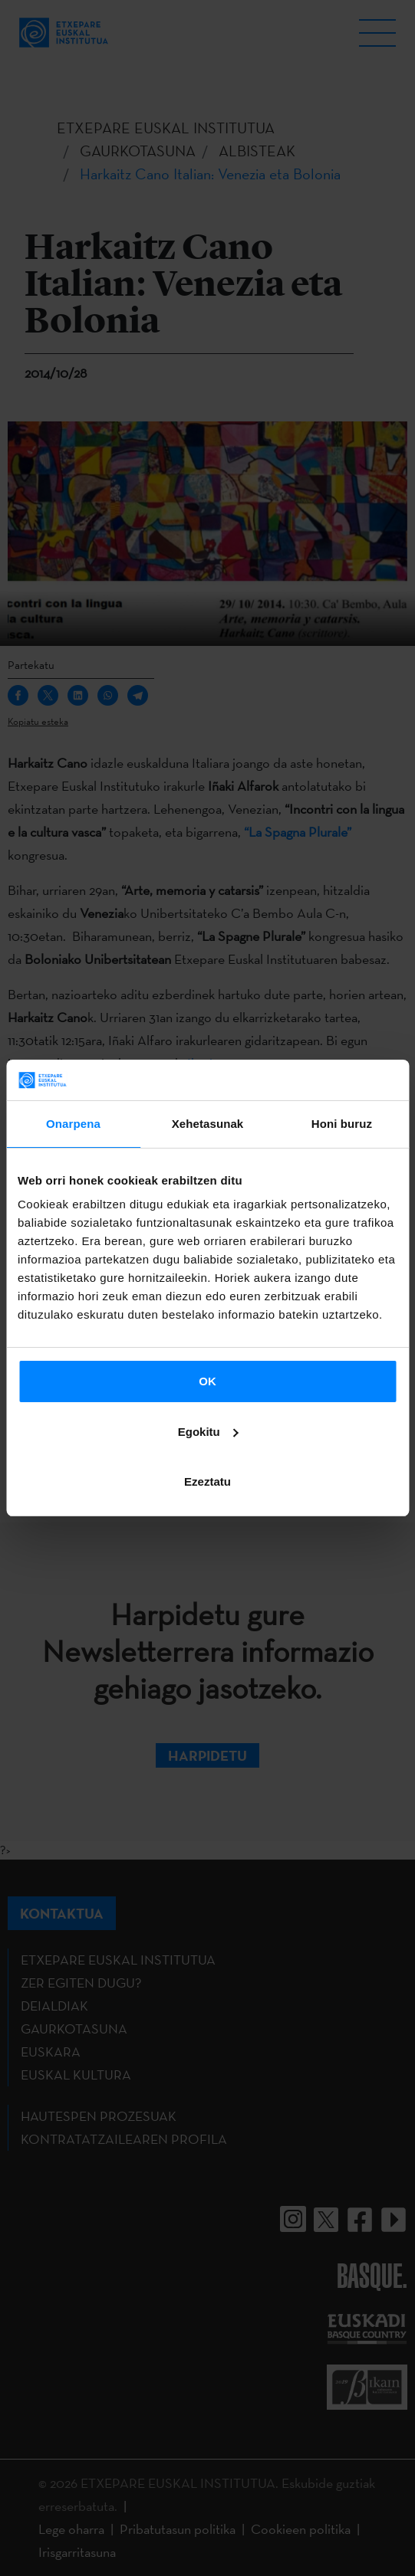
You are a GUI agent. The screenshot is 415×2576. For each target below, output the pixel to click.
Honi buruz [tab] (341, 1123)
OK (207, 1381)
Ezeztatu (207, 1481)
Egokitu (208, 1431)
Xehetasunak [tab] (208, 1123)
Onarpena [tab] (73, 1123)
